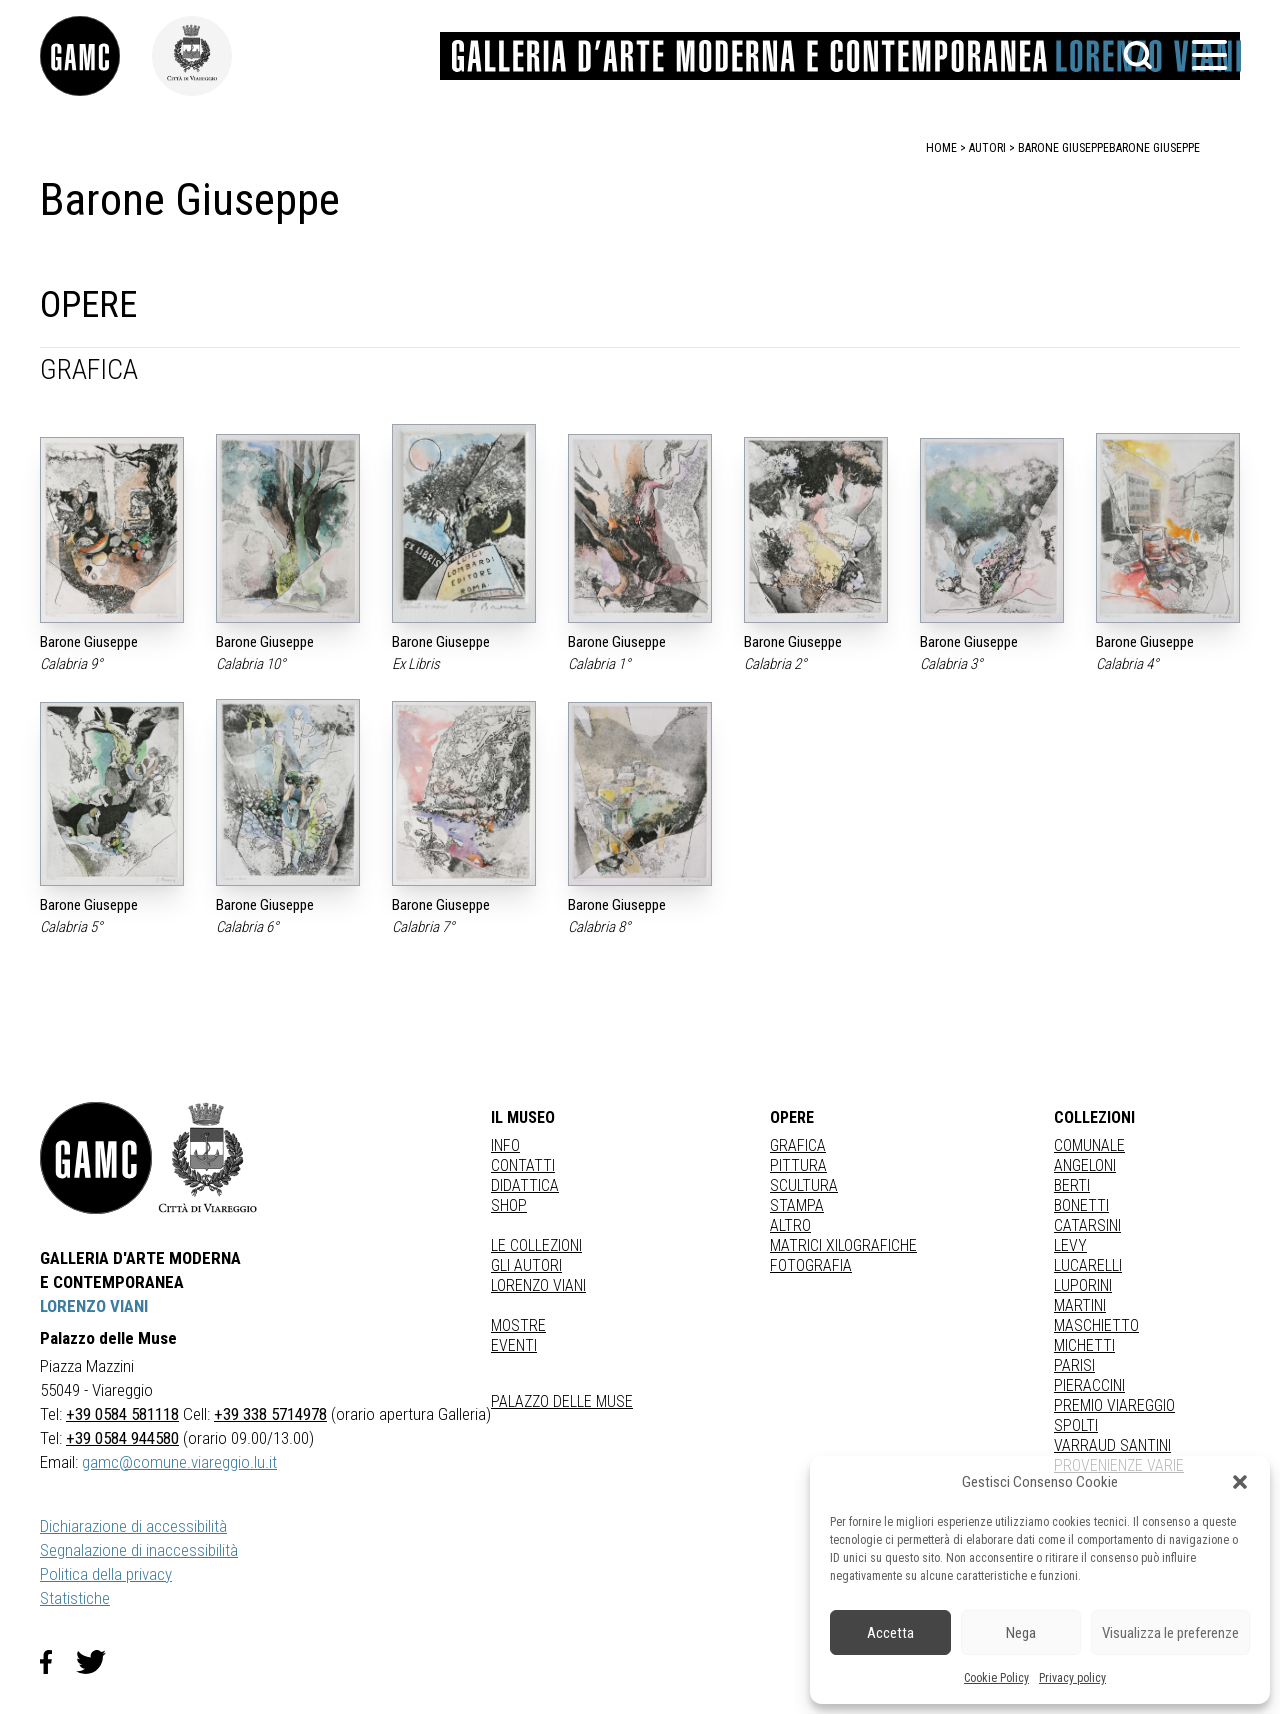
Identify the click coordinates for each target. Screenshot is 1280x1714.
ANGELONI (1085, 1165)
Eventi (514, 1345)
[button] (1240, 1482)
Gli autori (526, 1265)
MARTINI (1080, 1305)
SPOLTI (1076, 1425)
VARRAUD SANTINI (1112, 1445)
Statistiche (75, 1598)
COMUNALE (1089, 1145)
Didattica (525, 1185)
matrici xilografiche (843, 1245)
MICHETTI (1084, 1345)
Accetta (890, 1633)
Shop (509, 1205)
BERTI (1072, 1185)
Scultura (804, 1185)
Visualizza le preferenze (1170, 1633)
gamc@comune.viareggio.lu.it (179, 1462)
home (941, 148)
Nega (1021, 1633)
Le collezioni (536, 1245)
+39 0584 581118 (122, 1414)
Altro (790, 1225)
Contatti (523, 1165)
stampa (797, 1205)
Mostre (518, 1325)
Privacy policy (1072, 1678)
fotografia (811, 1265)
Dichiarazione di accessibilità (133, 1526)
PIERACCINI (1089, 1385)
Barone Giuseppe (1154, 148)
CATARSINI (1087, 1225)
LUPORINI (1083, 1285)
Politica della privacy (106, 1574)
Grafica (798, 1145)
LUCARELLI (1088, 1265)
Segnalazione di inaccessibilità (139, 1550)
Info (505, 1145)
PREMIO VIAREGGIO (1114, 1405)
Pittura (798, 1165)
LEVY (1070, 1245)
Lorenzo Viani (538, 1285)
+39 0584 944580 (122, 1438)
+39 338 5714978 (270, 1414)
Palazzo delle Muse (562, 1401)
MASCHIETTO (1096, 1325)
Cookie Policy (996, 1678)
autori (987, 148)
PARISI (1074, 1365)
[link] (96, 56)
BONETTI (1081, 1205)
